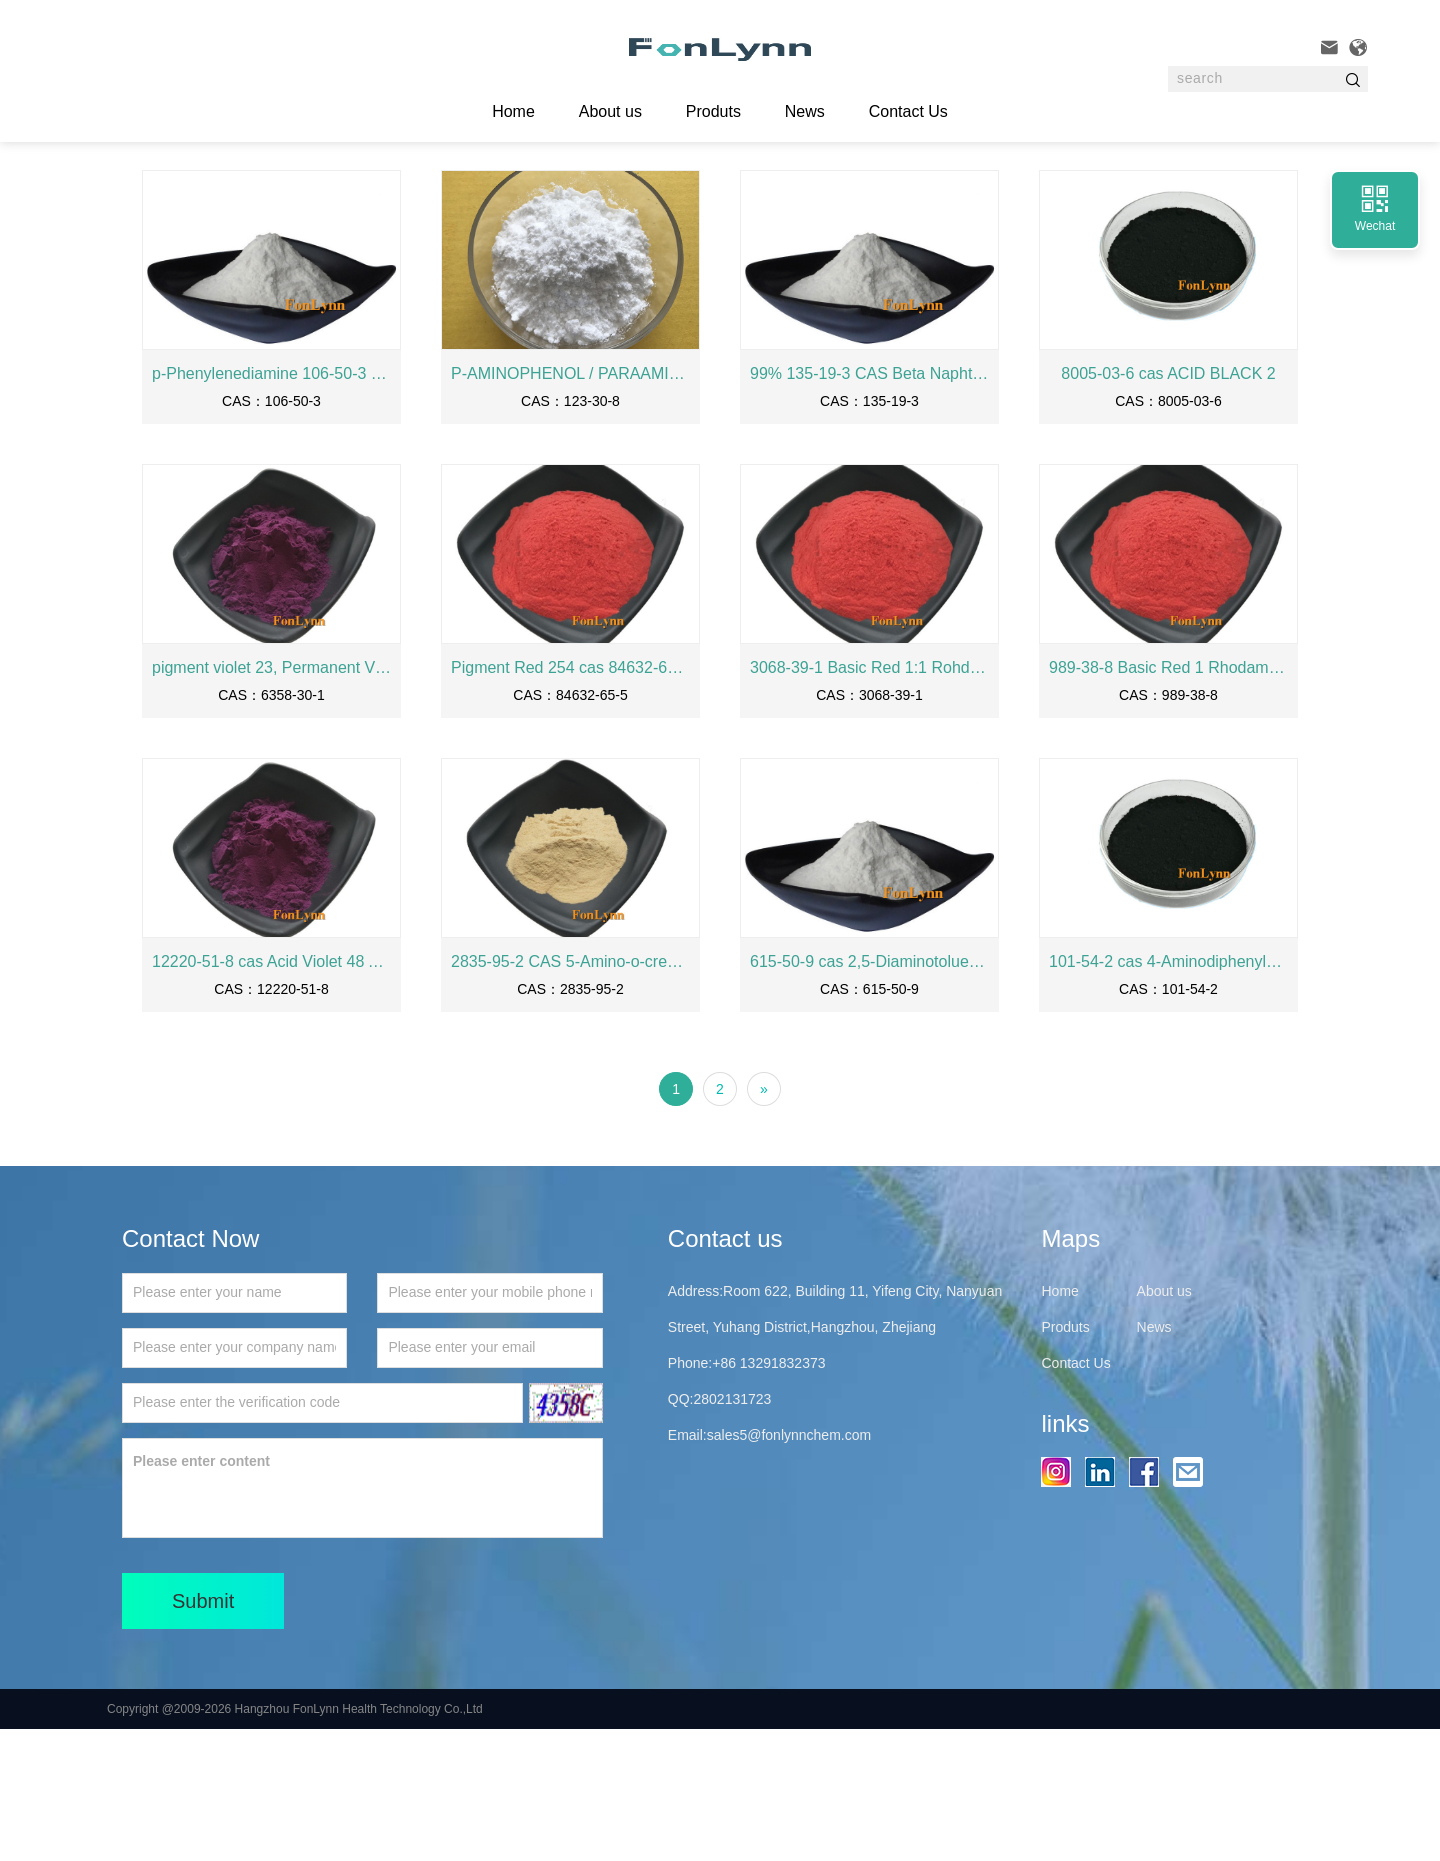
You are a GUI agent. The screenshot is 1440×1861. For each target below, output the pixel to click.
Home (239, 199)
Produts (713, 111)
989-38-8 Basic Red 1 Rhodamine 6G (1168, 799)
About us (610, 111)
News (805, 111)
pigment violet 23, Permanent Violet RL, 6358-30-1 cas (271, 799)
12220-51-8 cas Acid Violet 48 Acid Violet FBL (271, 1093)
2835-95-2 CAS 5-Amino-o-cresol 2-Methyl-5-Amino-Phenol (570, 1093)
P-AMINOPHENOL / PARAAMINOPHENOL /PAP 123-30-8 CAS (570, 505)
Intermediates (373, 199)
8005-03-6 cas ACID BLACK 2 (1168, 505)
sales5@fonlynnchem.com (789, 1567)
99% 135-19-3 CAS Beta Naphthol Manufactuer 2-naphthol (869, 505)
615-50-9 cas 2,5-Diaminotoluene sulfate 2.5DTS (869, 1093)
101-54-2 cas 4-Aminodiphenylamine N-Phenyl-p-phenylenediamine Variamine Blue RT (1168, 1093)
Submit (203, 1733)
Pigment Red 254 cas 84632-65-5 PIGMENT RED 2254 (570, 799)
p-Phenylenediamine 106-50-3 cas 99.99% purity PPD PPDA (271, 505)
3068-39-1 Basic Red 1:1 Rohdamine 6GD (869, 799)
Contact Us (908, 111)
